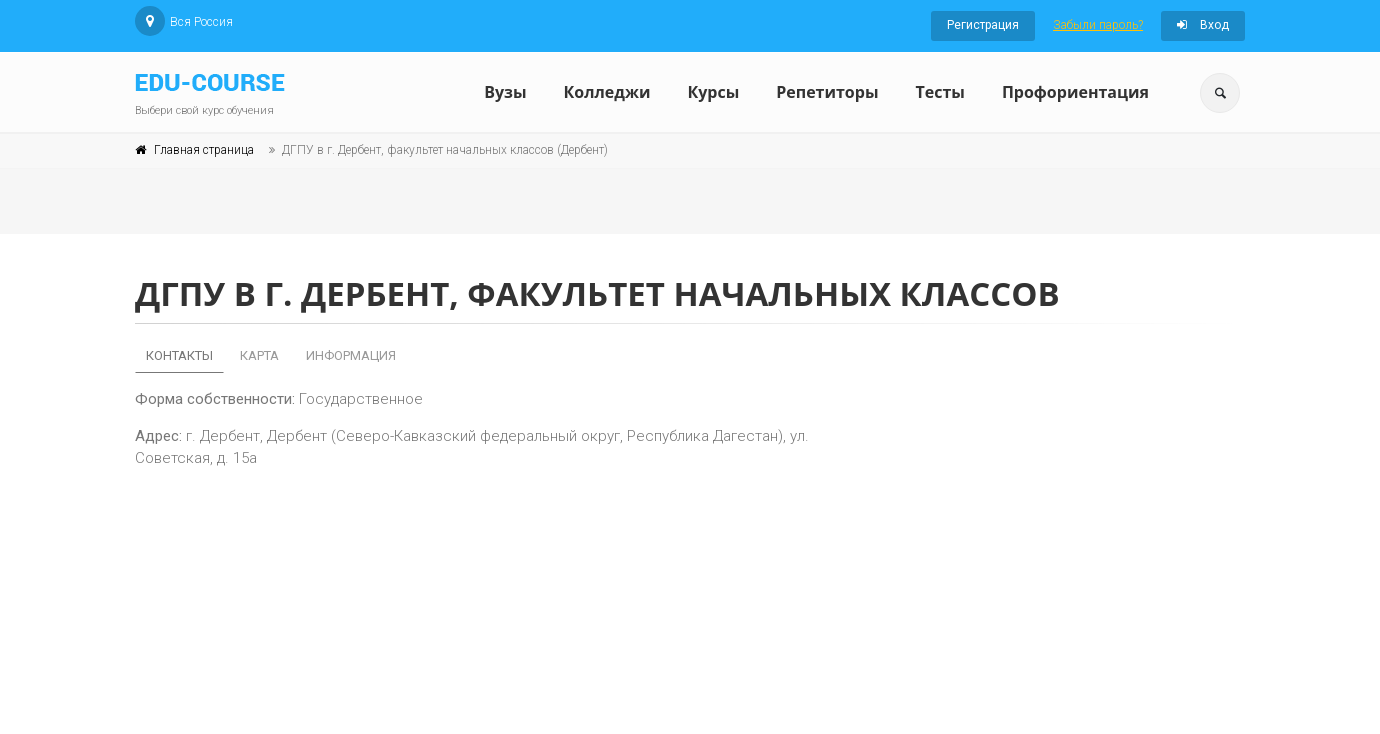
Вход (1203, 25)
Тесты (939, 92)
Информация (351, 355)
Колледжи (607, 92)
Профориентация (1075, 92)
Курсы (713, 92)
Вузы (505, 92)
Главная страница (204, 150)
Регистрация (983, 25)
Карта (259, 355)
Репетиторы (827, 92)
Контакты (179, 355)
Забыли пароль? (1098, 25)
